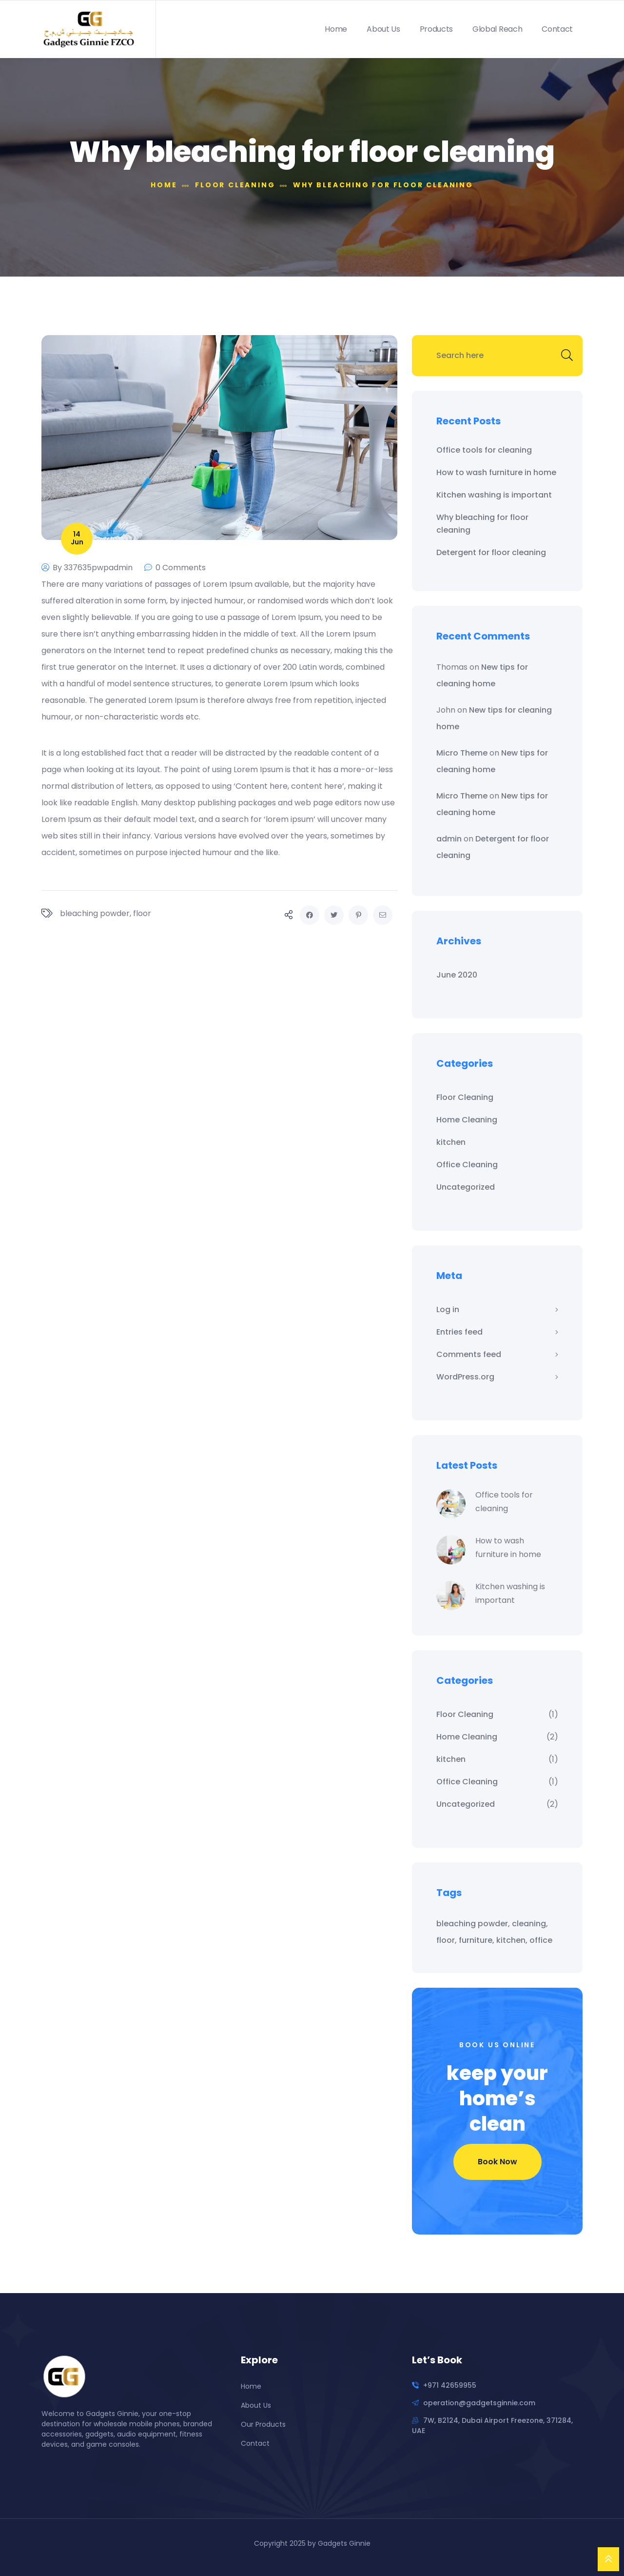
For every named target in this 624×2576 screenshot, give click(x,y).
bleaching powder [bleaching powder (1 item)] (472, 1923)
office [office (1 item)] (540, 1940)
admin (449, 838)
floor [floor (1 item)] (445, 1940)
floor (142, 913)
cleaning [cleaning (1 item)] (529, 1923)
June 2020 (456, 974)
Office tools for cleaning (484, 450)
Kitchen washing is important (494, 494)
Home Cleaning (466, 1119)
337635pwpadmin (98, 567)
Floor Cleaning (464, 1097)
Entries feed (459, 1332)
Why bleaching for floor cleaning (482, 524)
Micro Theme (462, 753)
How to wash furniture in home (496, 472)
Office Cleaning (467, 1164)
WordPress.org (465, 1376)
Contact (557, 29)
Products (436, 29)
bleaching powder (95, 913)
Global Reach (497, 29)
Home (336, 29)
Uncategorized (465, 1187)
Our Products (263, 2424)
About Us (383, 29)
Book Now (497, 2161)
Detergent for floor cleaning (491, 552)
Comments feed (468, 1354)
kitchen (451, 1142)
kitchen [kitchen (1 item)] (511, 1940)
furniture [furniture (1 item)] (475, 1940)
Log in (447, 1309)
